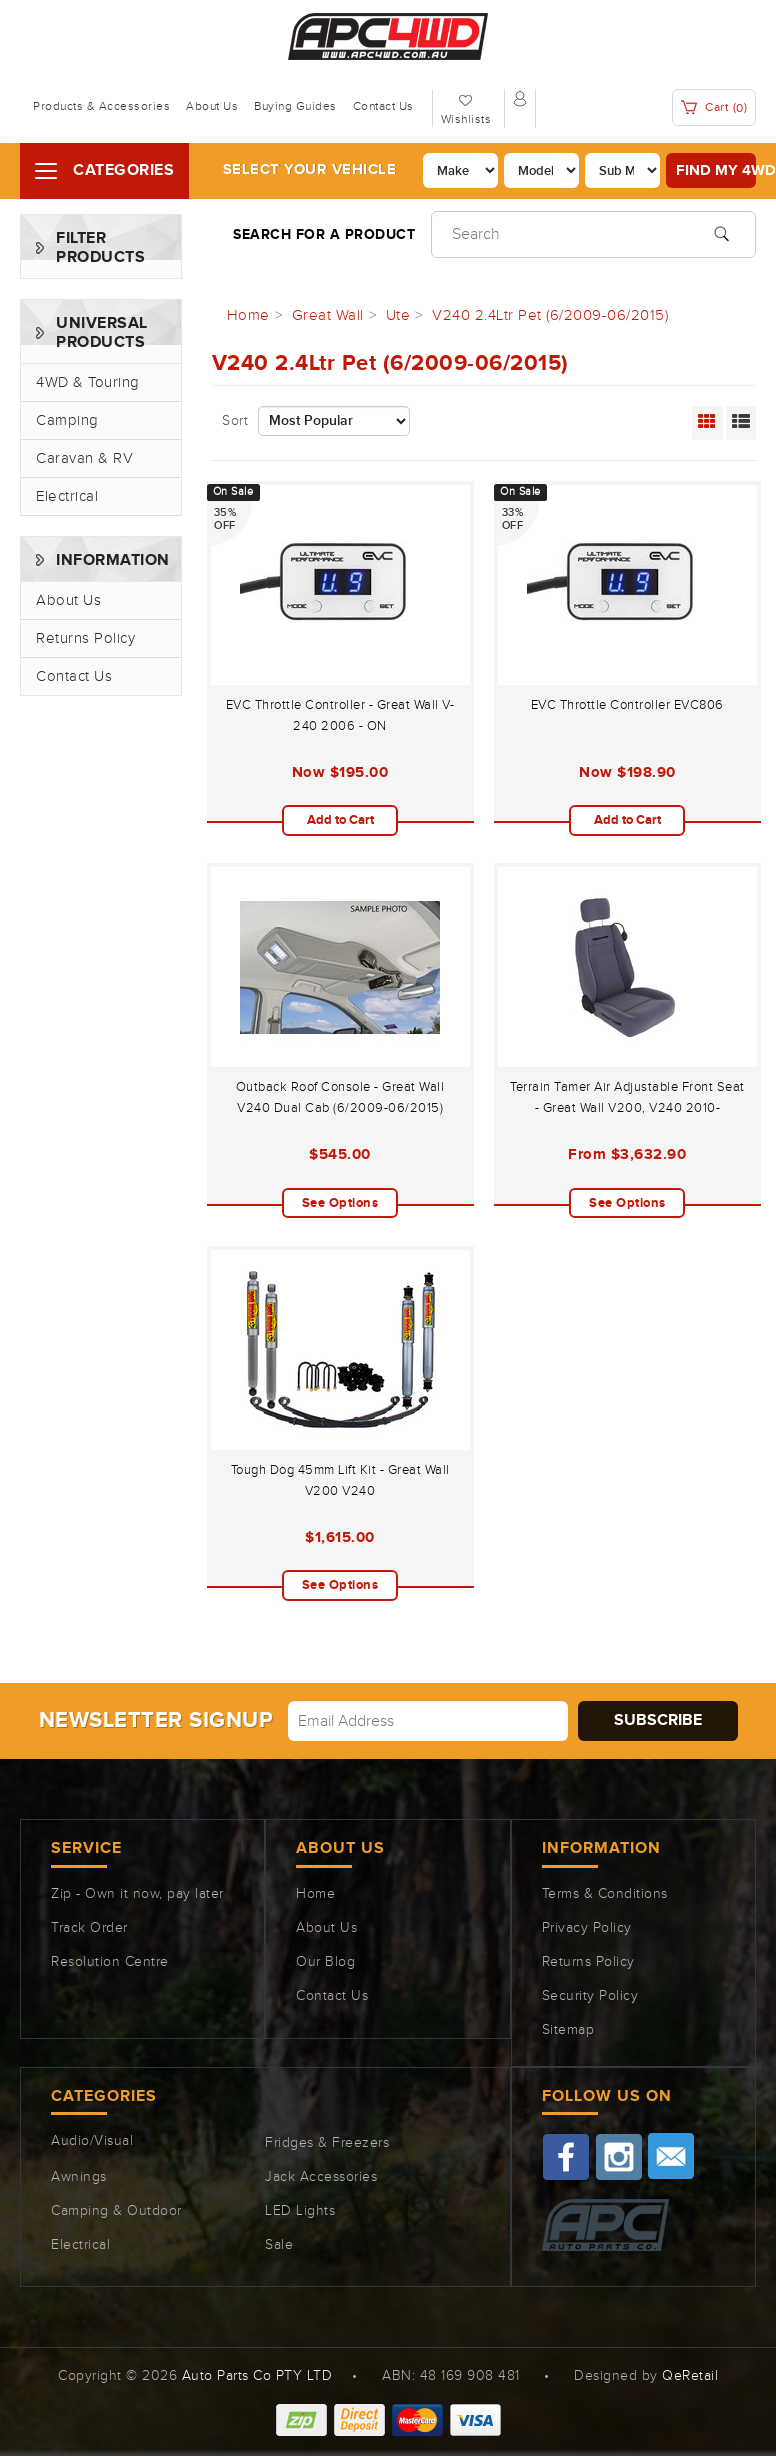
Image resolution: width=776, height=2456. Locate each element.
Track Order (89, 1928)
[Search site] (721, 232)
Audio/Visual (92, 2141)
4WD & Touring (88, 382)
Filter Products (100, 248)
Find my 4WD (716, 170)
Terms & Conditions (605, 1894)
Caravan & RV (84, 458)
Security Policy (590, 1996)
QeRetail (690, 2376)
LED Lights (300, 2211)
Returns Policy (85, 638)
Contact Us (383, 106)
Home (315, 1894)
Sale (279, 2245)
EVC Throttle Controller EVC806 (627, 705)
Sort (235, 421)
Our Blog (325, 1962)
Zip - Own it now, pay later (137, 1894)
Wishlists (466, 119)
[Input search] (593, 234)
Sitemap (568, 2030)
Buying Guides (295, 106)
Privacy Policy (587, 1928)
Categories (123, 170)
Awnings (79, 2177)
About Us (212, 106)
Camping (67, 420)
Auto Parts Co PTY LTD (257, 2376)
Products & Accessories (101, 106)
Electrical (67, 496)
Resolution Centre (110, 1962)
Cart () (714, 107)
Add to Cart (340, 820)
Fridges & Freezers (327, 2143)
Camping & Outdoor (116, 2211)
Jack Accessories (321, 2177)
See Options (340, 1203)
